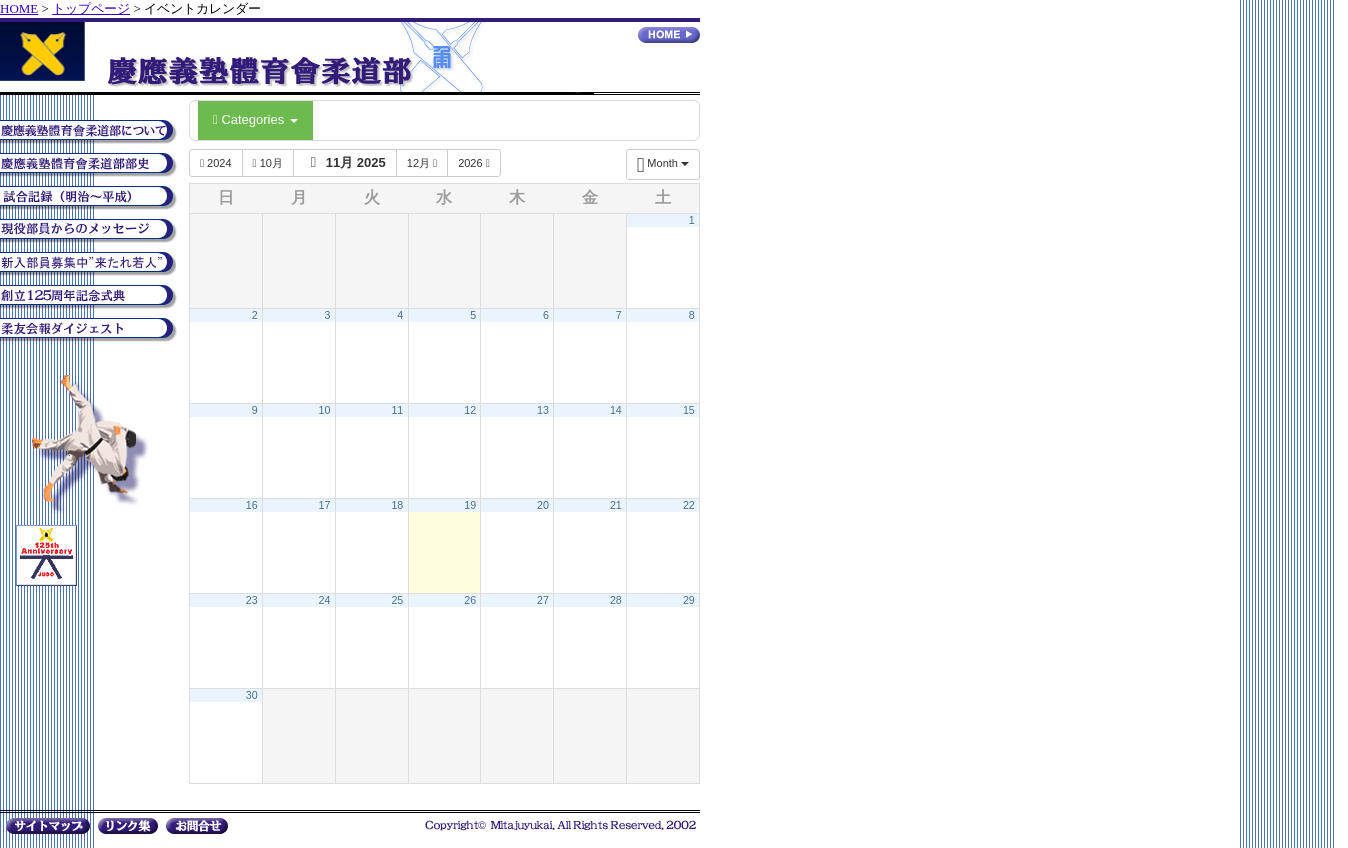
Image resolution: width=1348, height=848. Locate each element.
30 (252, 695)
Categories (255, 119)
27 (543, 600)
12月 (422, 163)
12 (470, 410)
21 (616, 505)
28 (616, 600)
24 (325, 600)
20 (543, 505)
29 (689, 600)
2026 (474, 163)
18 (397, 505)
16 (252, 505)
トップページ (91, 8)
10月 (268, 163)
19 (470, 505)
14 (616, 410)
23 (252, 600)
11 (397, 410)
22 (689, 505)
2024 (216, 163)
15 (689, 410)
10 (325, 410)
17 (325, 505)
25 (397, 600)
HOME (19, 8)
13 (543, 410)
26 (470, 600)
